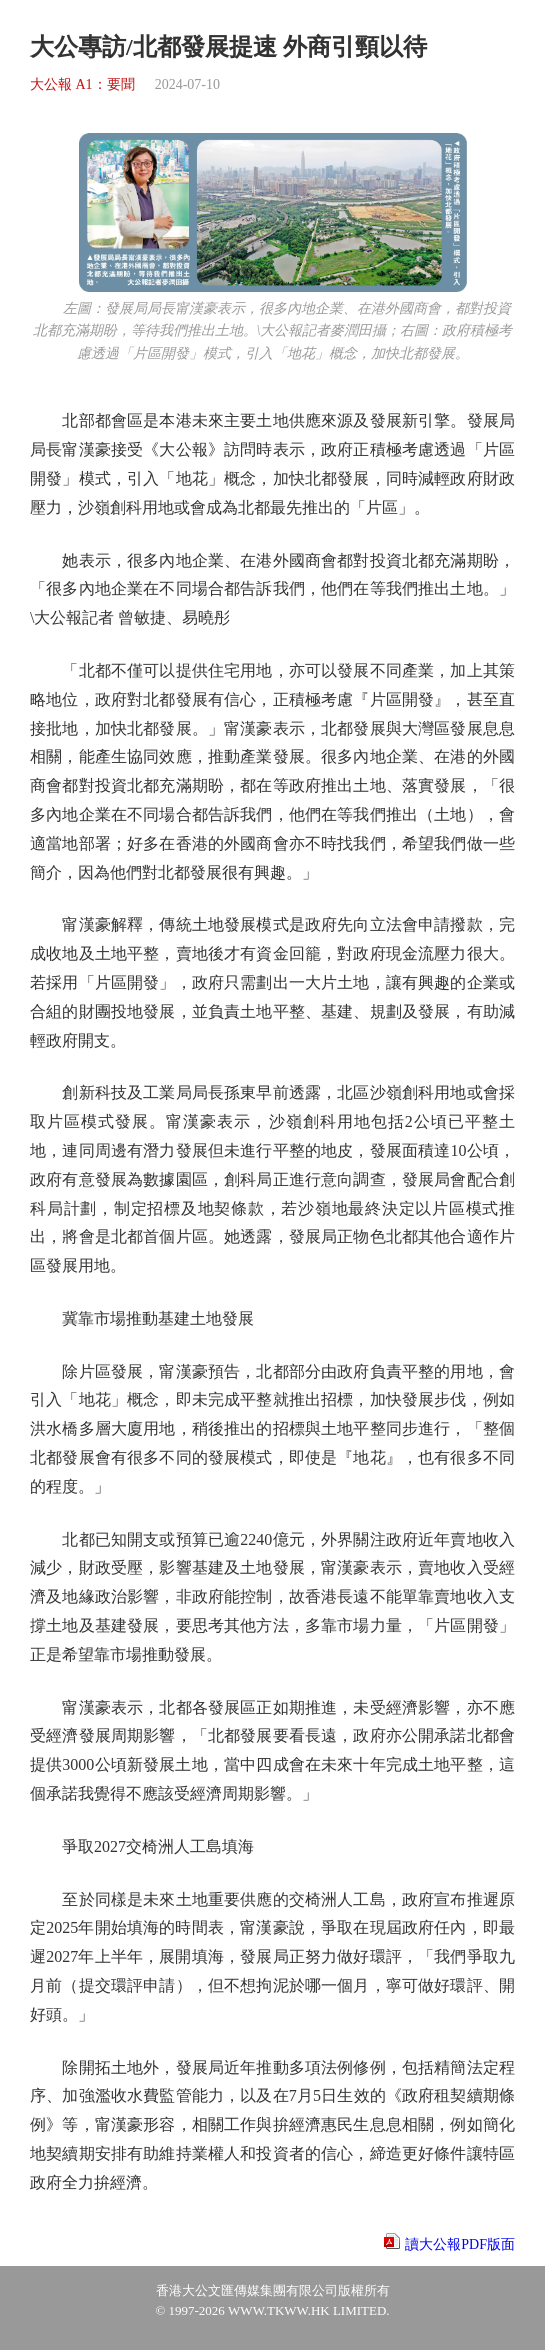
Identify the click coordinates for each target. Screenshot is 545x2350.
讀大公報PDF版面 (460, 2244)
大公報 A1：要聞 (82, 84)
